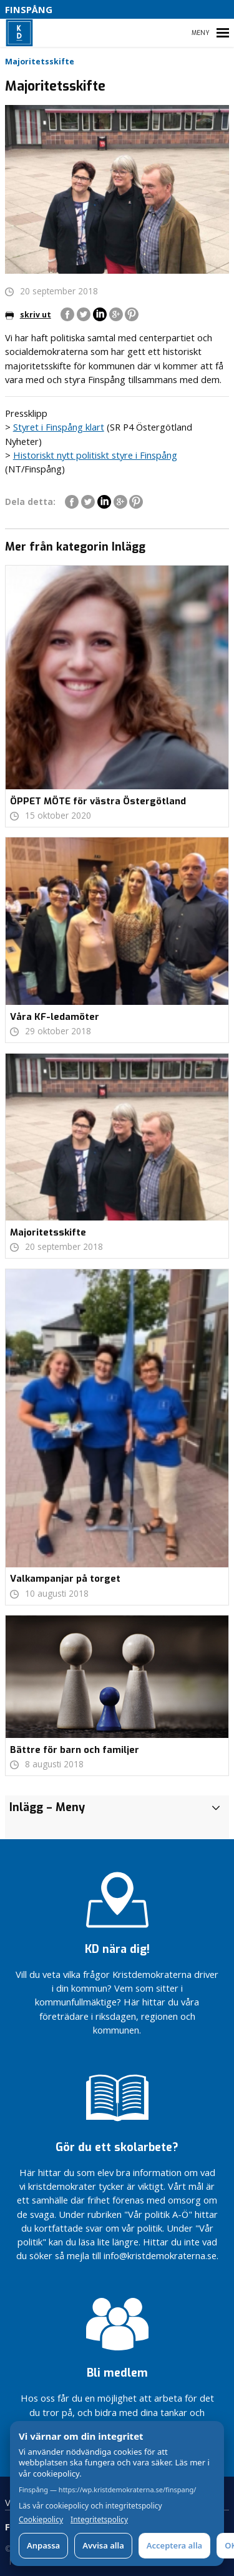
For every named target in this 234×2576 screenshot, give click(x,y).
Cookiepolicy (41, 2520)
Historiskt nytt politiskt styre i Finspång (95, 455)
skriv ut (28, 314)
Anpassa (43, 2545)
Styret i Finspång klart (58, 427)
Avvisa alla (103, 2545)
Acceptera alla (174, 2545)
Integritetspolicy (99, 2520)
